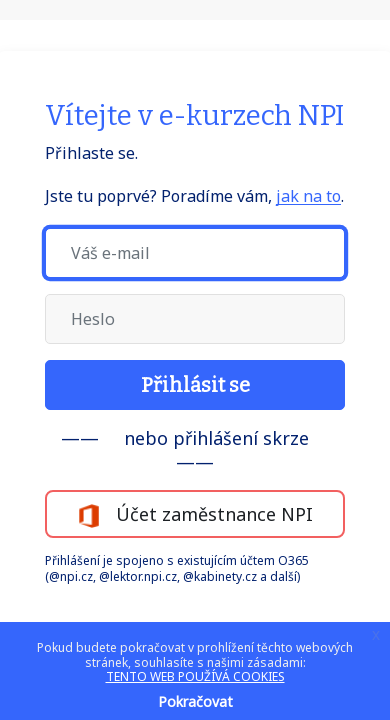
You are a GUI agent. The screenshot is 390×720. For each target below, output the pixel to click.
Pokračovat (195, 701)
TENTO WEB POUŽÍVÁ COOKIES (195, 676)
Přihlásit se (195, 385)
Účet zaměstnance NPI (195, 515)
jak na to (308, 196)
